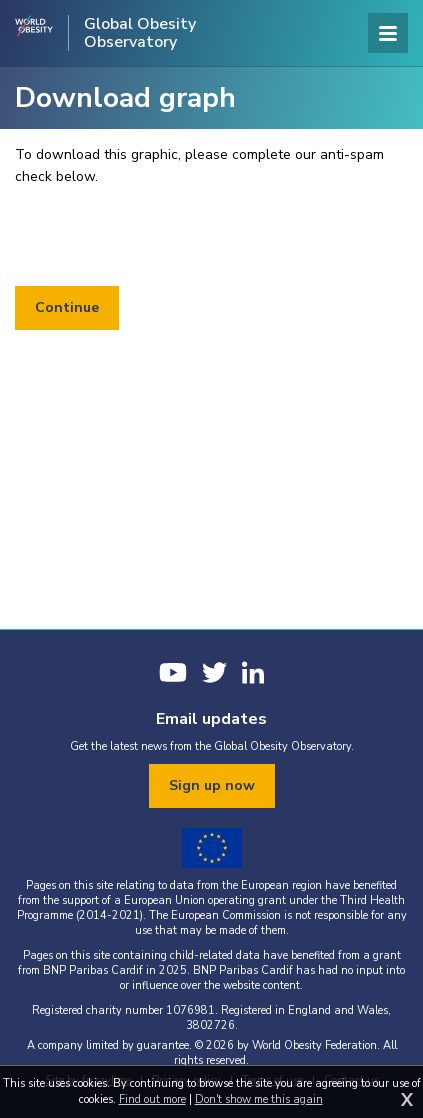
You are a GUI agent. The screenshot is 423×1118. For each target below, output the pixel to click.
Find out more (152, 1099)
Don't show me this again (259, 1099)
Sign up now (212, 785)
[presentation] (167, 237)
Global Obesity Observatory (140, 33)
